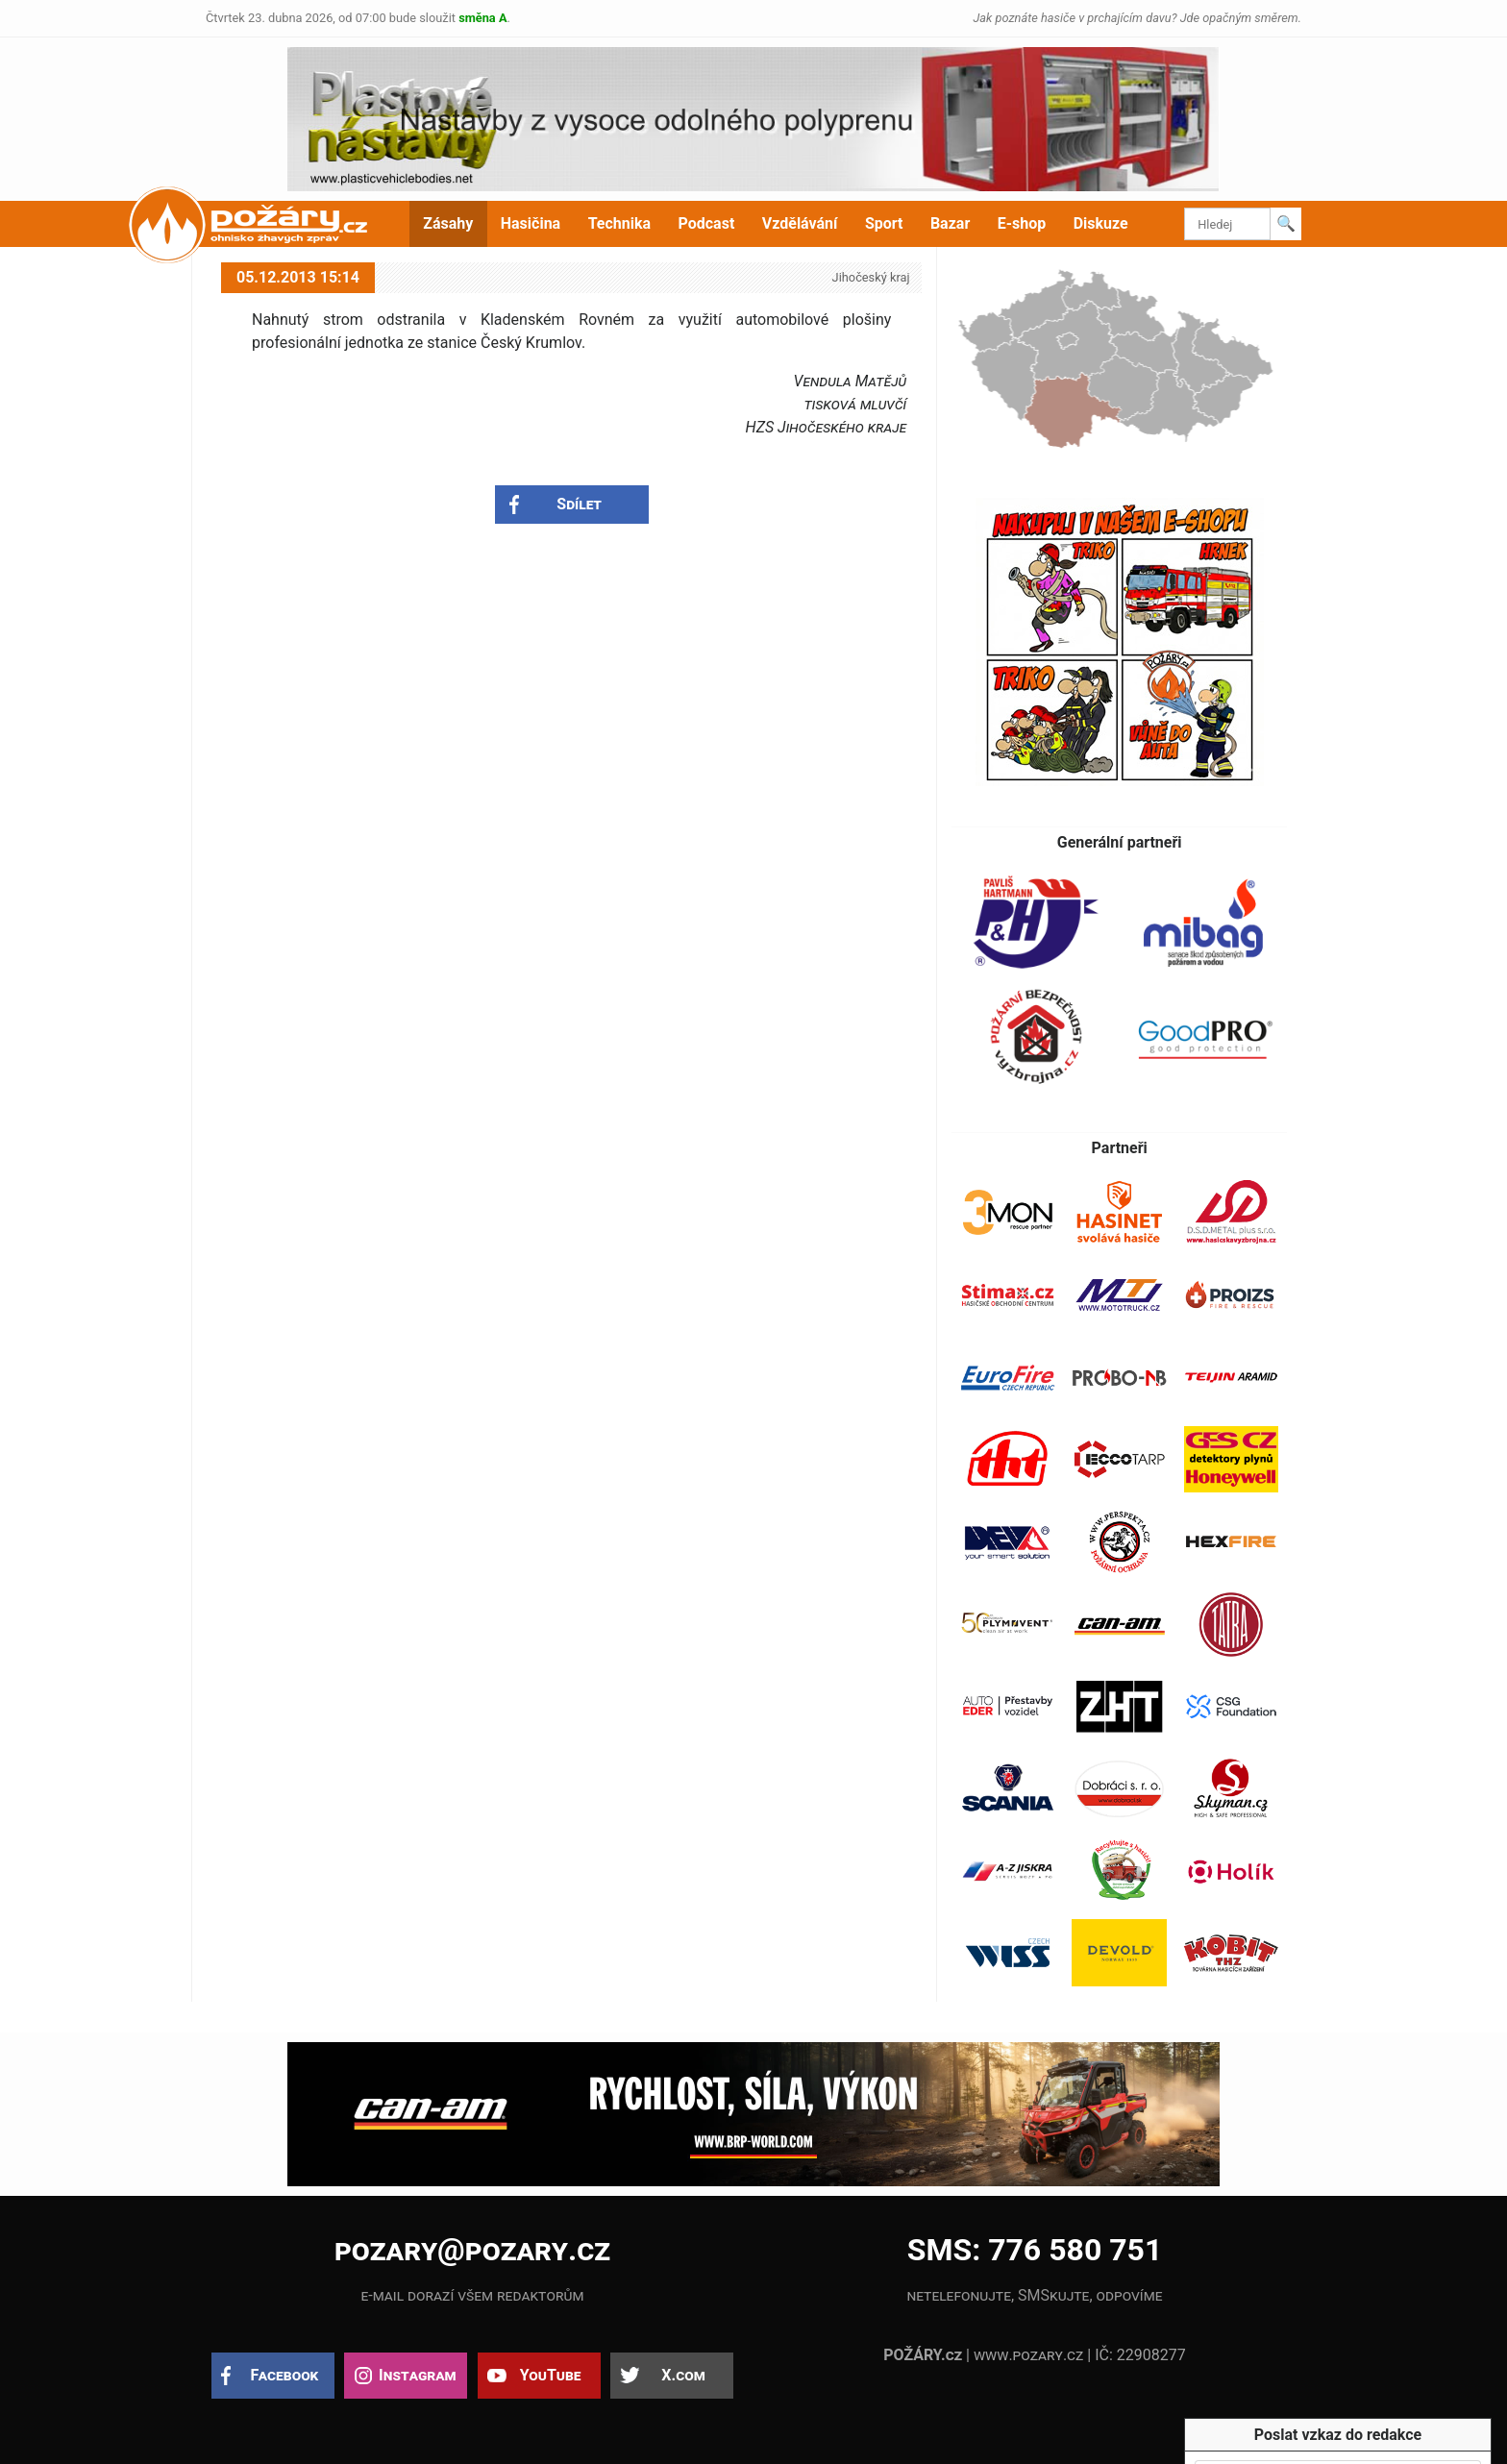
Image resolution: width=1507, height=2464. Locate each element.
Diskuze (1101, 223)
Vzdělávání (800, 223)
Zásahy (448, 223)
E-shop (1022, 223)
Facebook (285, 2375)
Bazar (950, 223)
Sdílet (579, 504)
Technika (619, 223)
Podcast (707, 223)
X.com (682, 2375)
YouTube (550, 2375)
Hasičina (530, 223)
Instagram (417, 2375)
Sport (884, 223)
